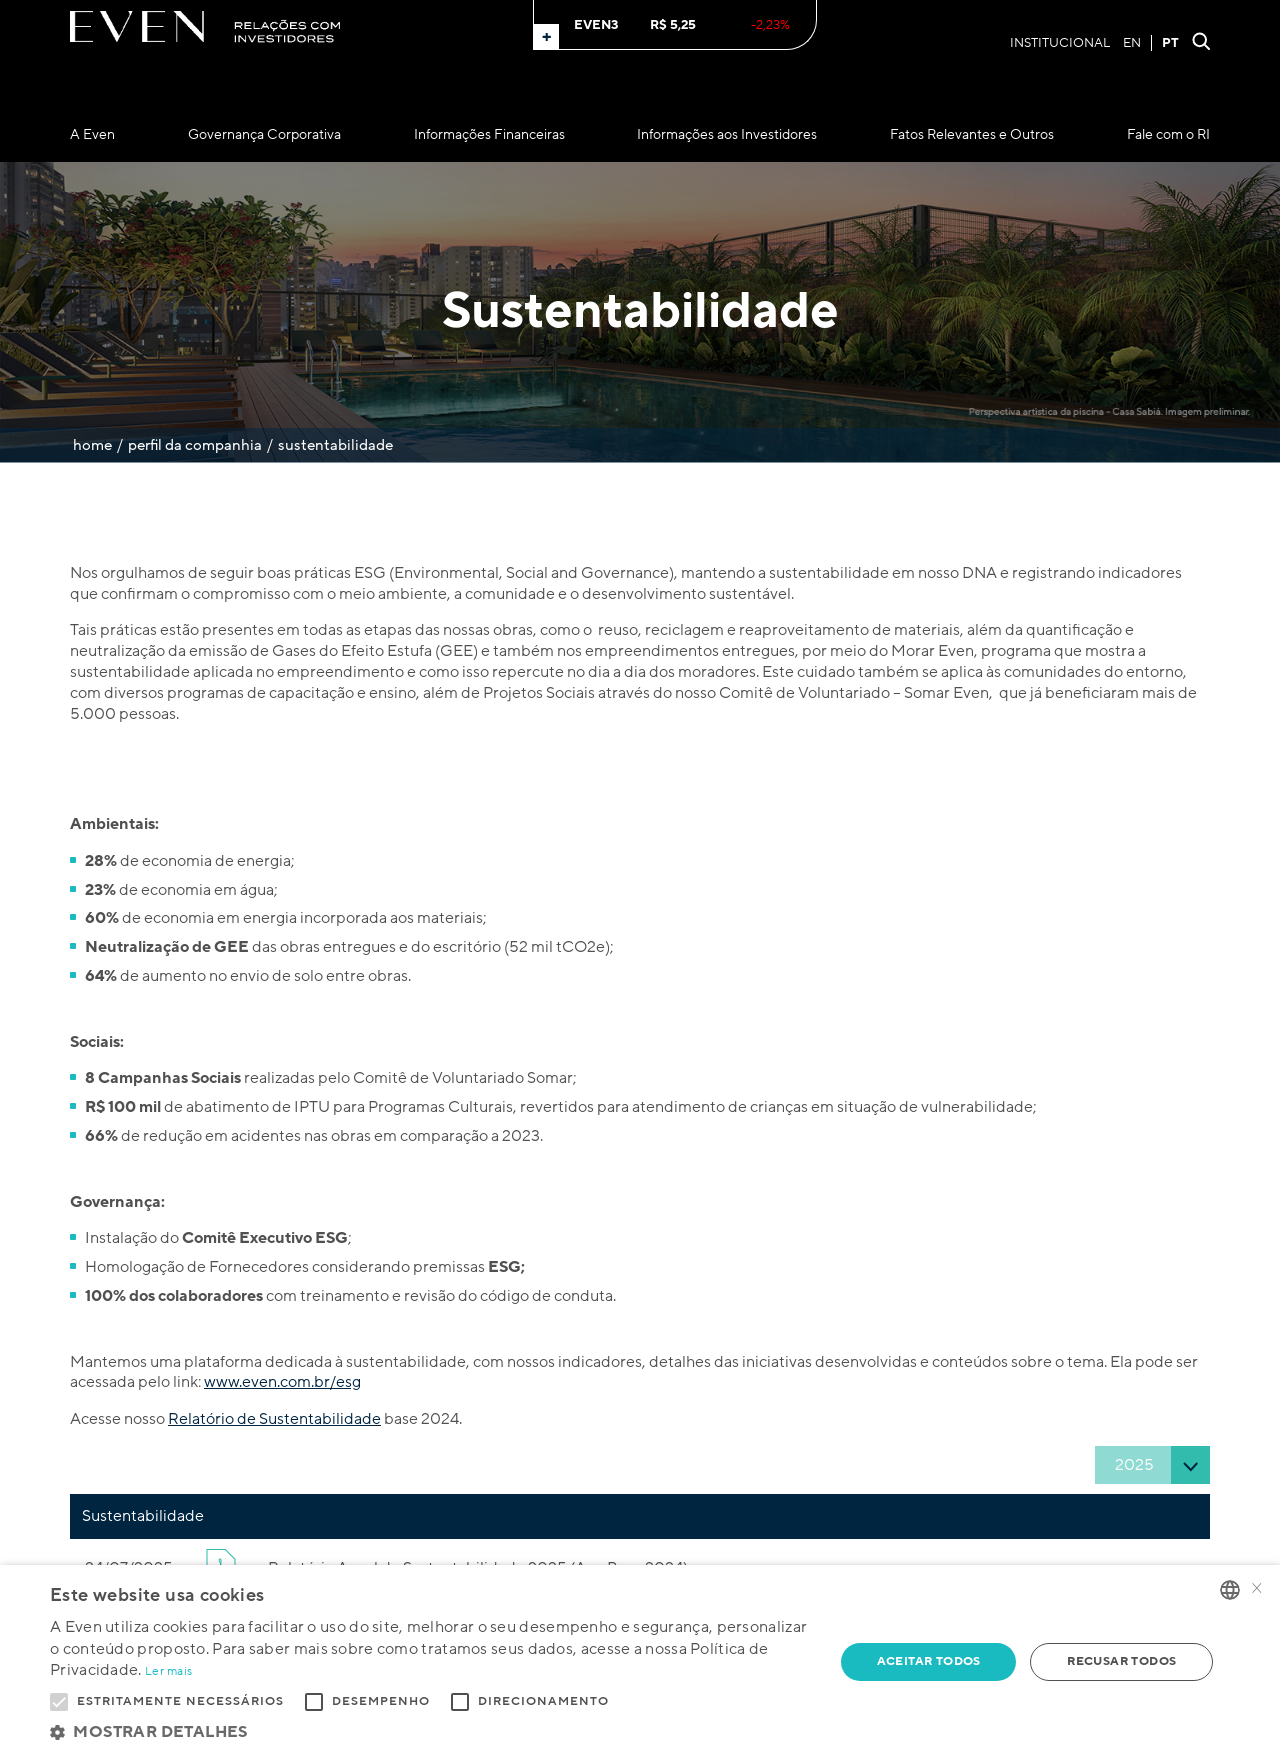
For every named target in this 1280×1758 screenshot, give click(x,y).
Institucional (1060, 43)
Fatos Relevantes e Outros (972, 135)
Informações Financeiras (489, 135)
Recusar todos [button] (1121, 1661)
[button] (430, 1732)
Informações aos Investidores (727, 135)
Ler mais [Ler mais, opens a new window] (168, 1671)
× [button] (1257, 1589)
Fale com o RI (1168, 135)
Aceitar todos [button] (929, 1661)
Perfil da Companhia (195, 445)
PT (1170, 43)
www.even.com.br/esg (282, 1382)
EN (1132, 43)
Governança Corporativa (264, 135)
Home (92, 445)
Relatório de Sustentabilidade (274, 1419)
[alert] (640, 1661)
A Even (92, 135)
